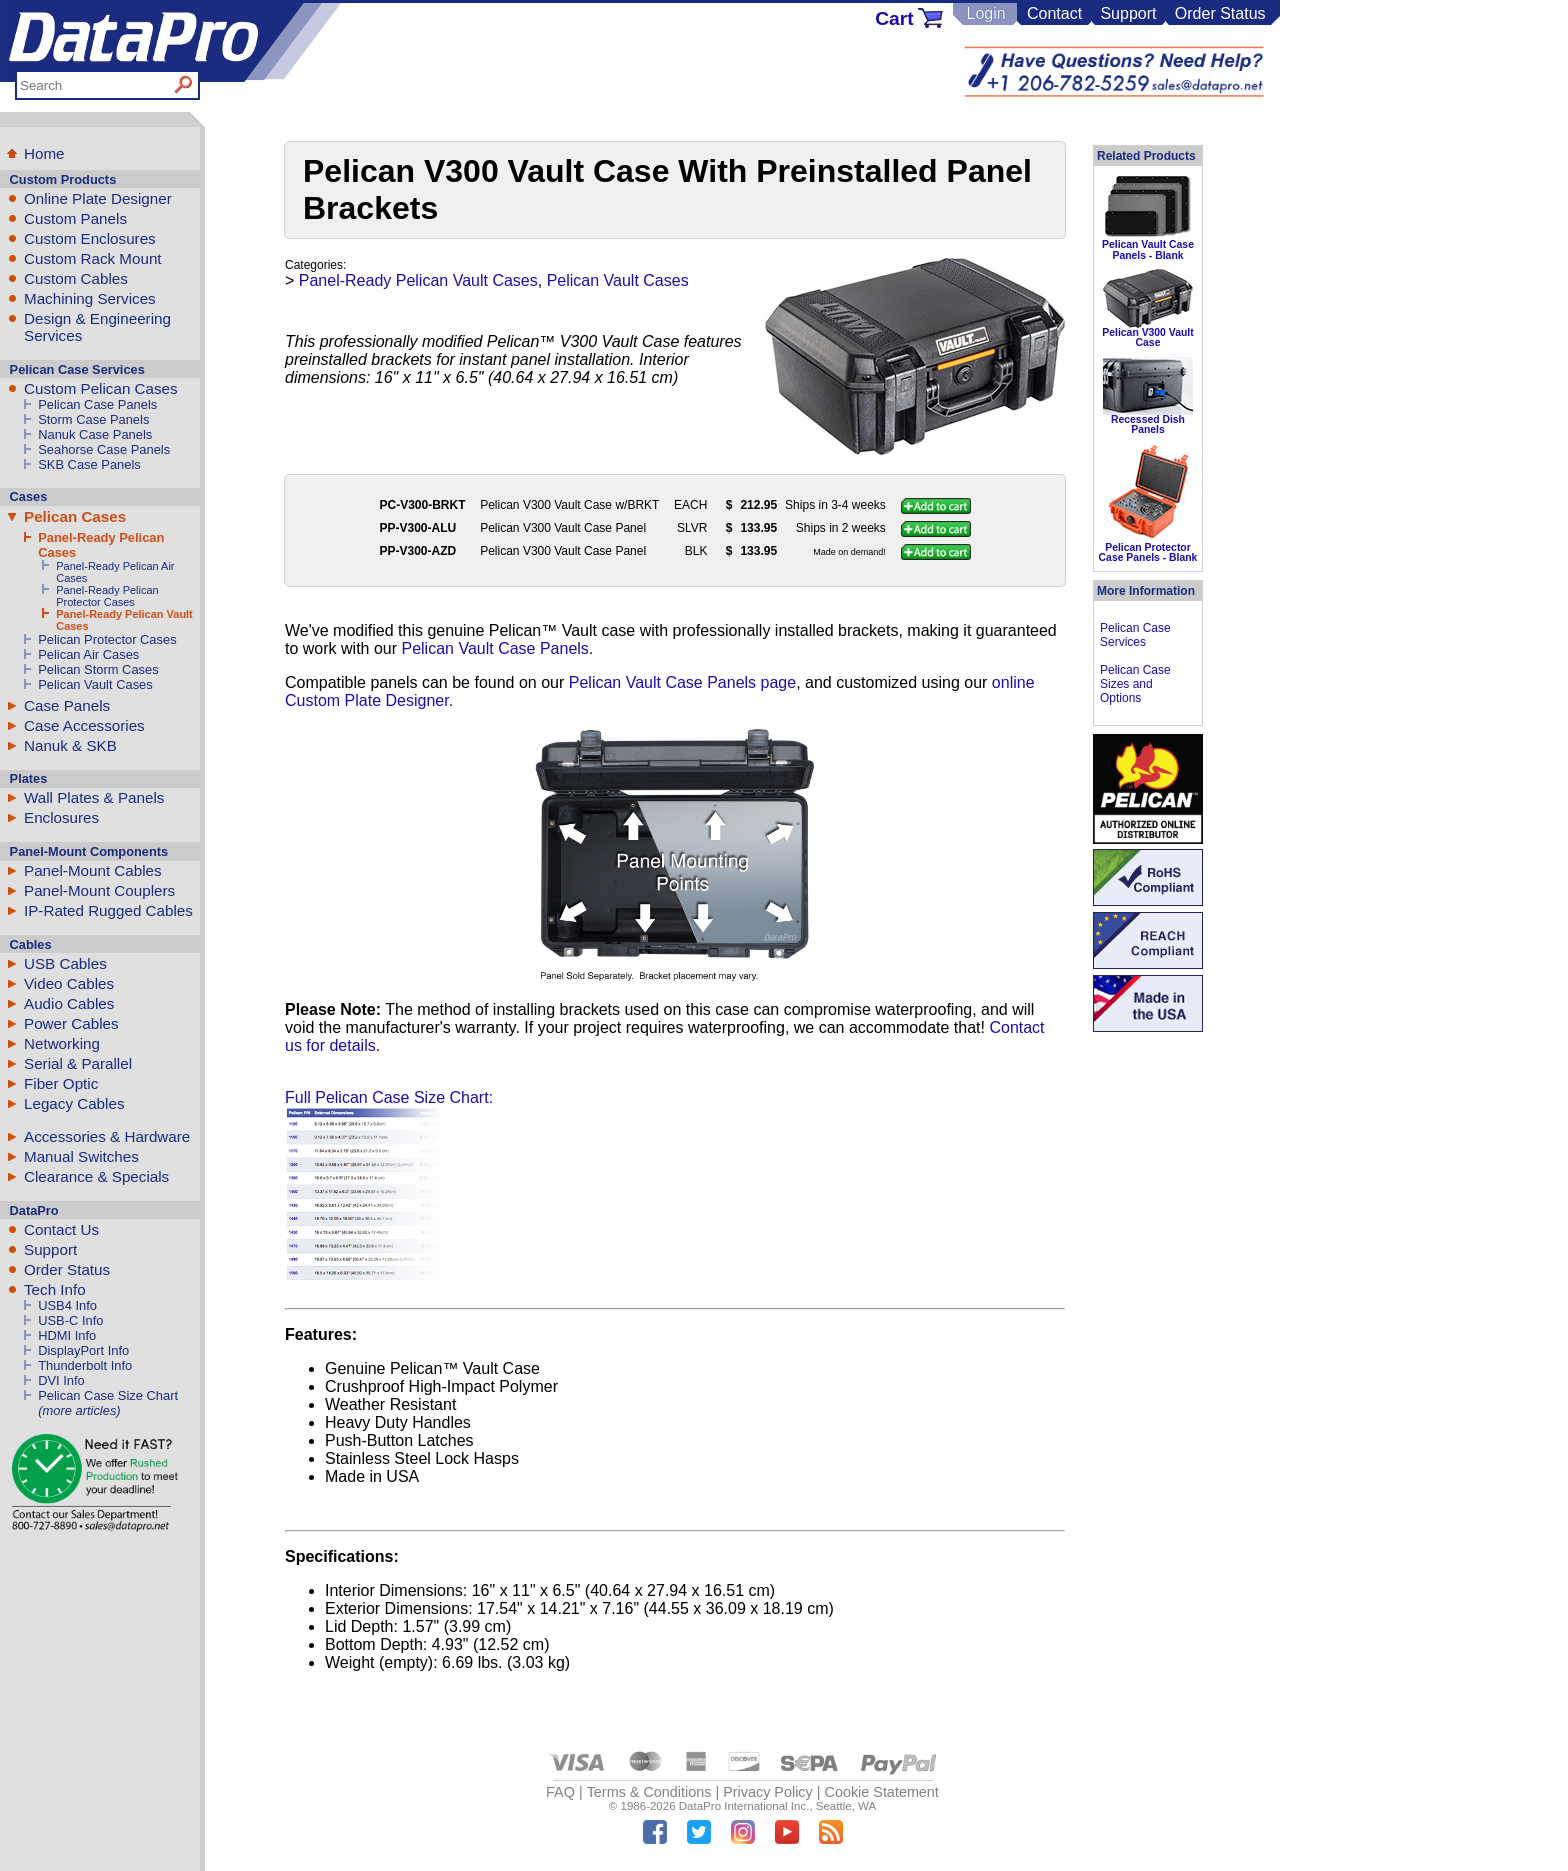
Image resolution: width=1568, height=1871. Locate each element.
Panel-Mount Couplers (99, 890)
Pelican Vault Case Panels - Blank (1148, 249)
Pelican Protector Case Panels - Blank (1148, 552)
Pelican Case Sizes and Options (1135, 684)
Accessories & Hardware (107, 1136)
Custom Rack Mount (93, 258)
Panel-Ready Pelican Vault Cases (418, 280)
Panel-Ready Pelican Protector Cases (107, 596)
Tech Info (55, 1289)
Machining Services (90, 298)
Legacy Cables (74, 1103)
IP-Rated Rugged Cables (108, 910)
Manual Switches (81, 1156)
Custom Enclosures (90, 238)
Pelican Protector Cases (107, 639)
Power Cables (71, 1023)
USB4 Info (67, 1305)
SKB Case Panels (89, 464)
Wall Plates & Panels (94, 797)
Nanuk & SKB (70, 745)
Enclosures (61, 817)
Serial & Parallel (78, 1063)
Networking (62, 1043)
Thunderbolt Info (85, 1365)
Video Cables (69, 983)
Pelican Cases (75, 516)
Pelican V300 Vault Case (1147, 337)
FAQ (560, 1792)
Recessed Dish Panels (1148, 424)
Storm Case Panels (93, 419)
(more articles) (79, 1410)
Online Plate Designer (98, 198)
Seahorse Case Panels (104, 449)
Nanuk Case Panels (95, 434)
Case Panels (67, 705)
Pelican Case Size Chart (108, 1395)
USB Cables (65, 963)
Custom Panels (75, 218)
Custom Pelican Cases (101, 388)
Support (1128, 13)
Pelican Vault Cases (95, 684)
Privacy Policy (768, 1792)
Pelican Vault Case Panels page (682, 682)
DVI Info (61, 1380)
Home (44, 153)
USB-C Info (70, 1320)
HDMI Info (67, 1335)
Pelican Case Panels (97, 404)
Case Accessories (84, 725)
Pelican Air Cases (88, 654)
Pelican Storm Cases (98, 669)
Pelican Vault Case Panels (494, 648)
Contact (1054, 13)
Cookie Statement (881, 1792)
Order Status (1220, 13)
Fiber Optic (61, 1083)
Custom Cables (76, 278)
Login (985, 13)
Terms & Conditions (649, 1792)
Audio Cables (69, 1003)
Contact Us (61, 1229)
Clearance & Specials (96, 1176)
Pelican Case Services (1135, 635)
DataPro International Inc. (744, 1806)
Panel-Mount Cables (93, 870)
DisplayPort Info (83, 1350)
